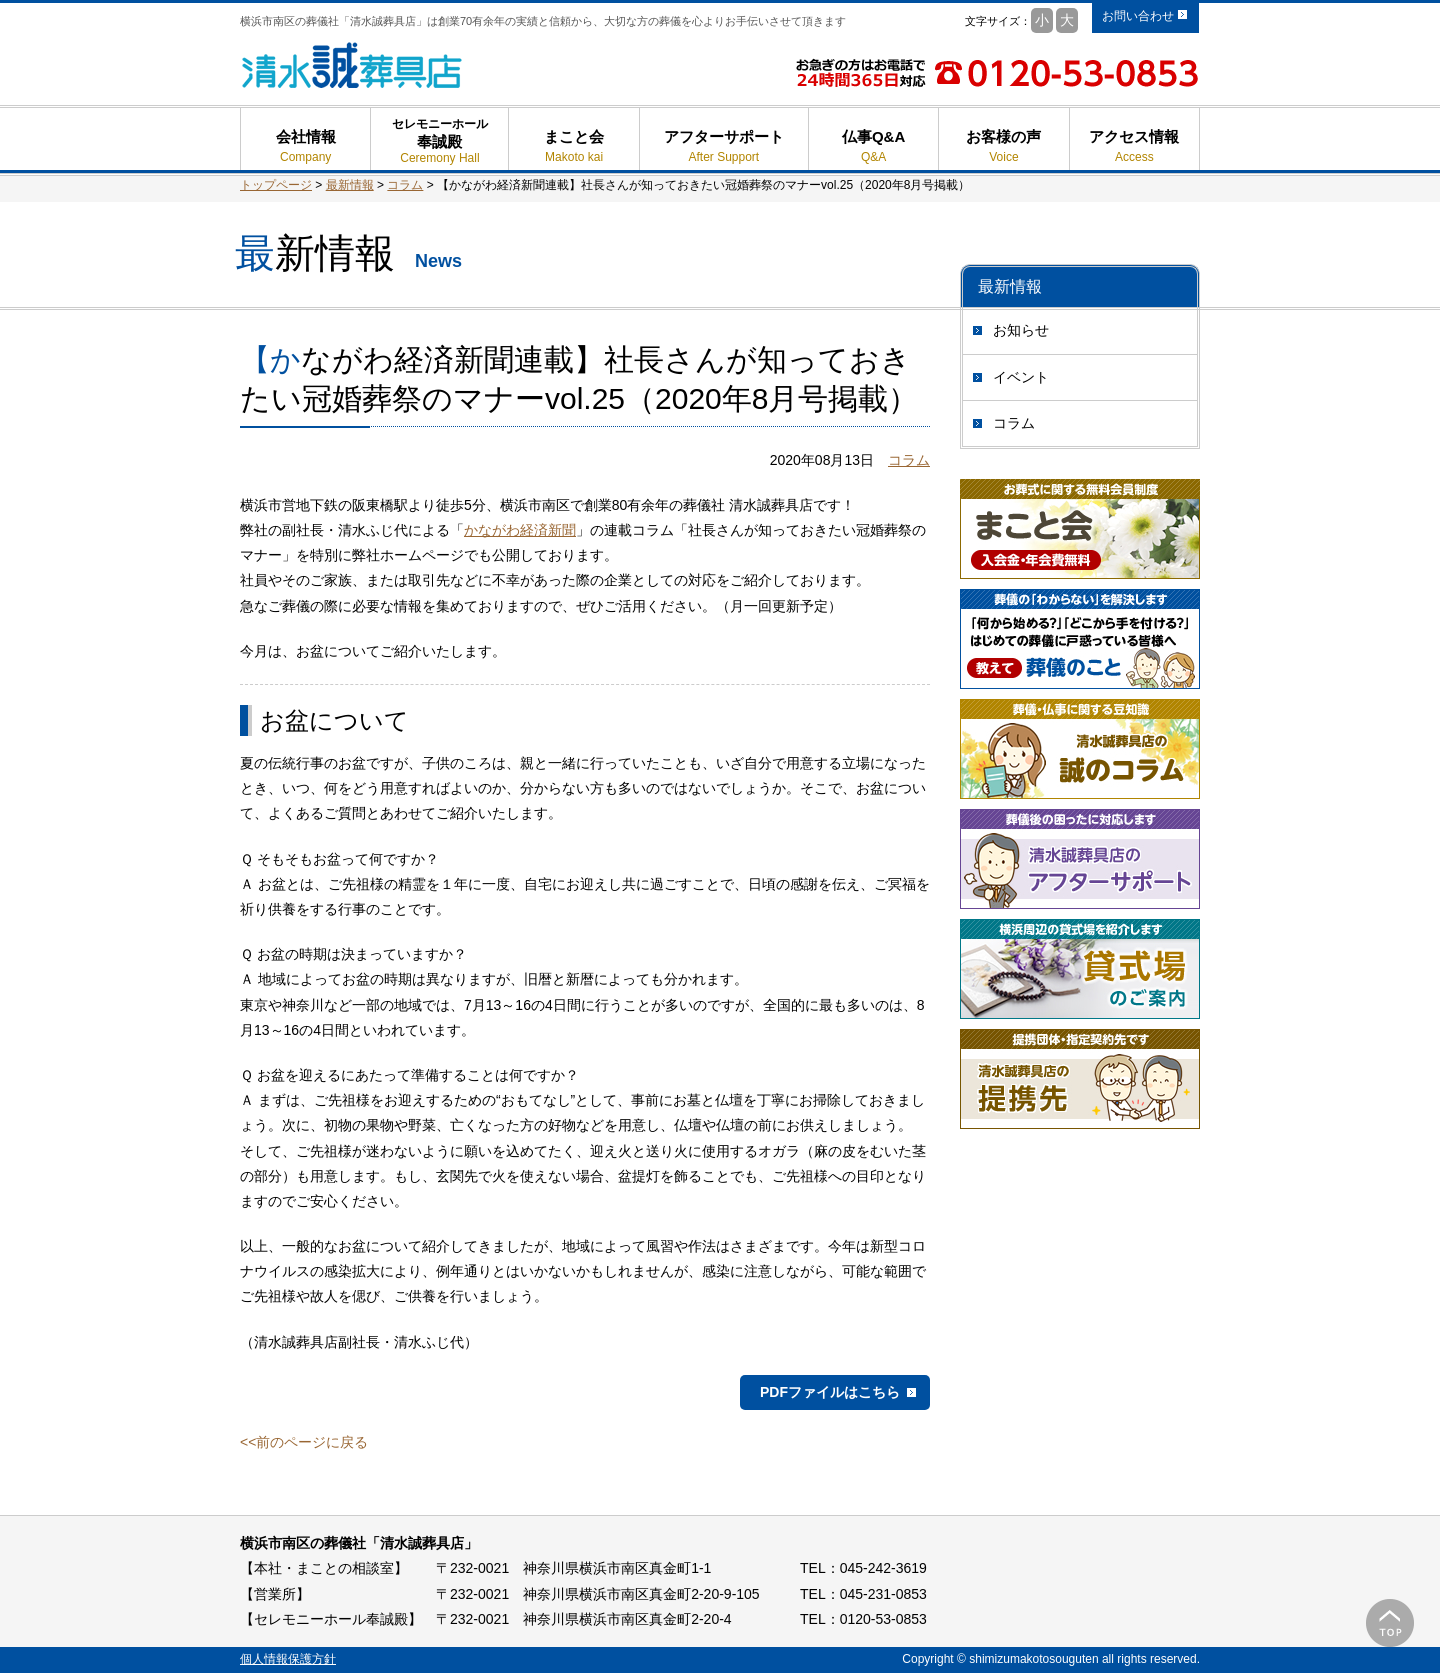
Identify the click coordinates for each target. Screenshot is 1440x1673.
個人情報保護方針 (288, 1659)
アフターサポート (724, 146)
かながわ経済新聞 (520, 530)
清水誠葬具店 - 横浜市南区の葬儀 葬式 (352, 65)
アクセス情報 (1134, 146)
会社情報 (305, 146)
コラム (1014, 423)
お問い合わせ (1138, 16)
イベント (1021, 377)
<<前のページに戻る (304, 1442)
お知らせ (1021, 330)
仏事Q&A (873, 146)
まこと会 (573, 146)
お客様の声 (1003, 146)
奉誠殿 (439, 149)
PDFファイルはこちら (830, 1392)
